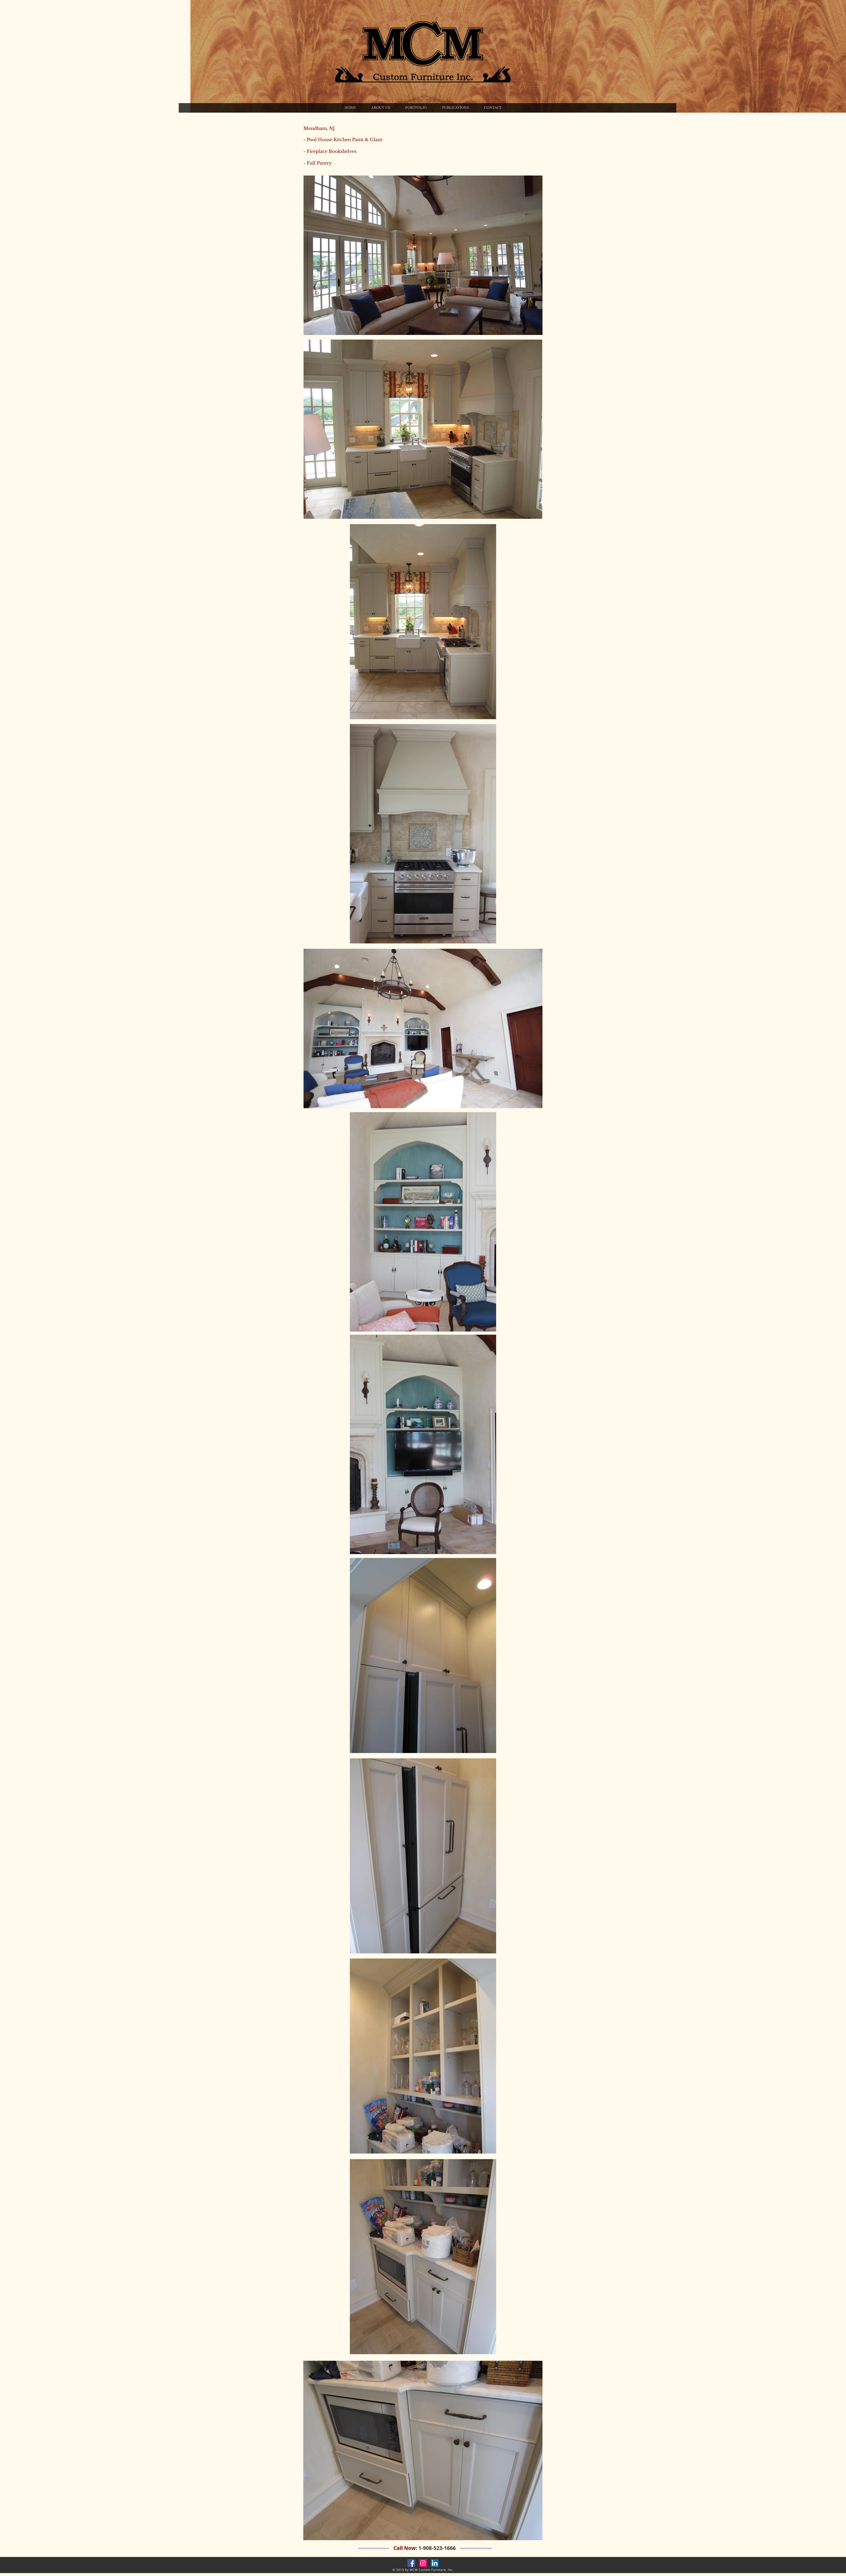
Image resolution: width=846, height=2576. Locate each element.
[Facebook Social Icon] (411, 2563)
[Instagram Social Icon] (423, 2563)
